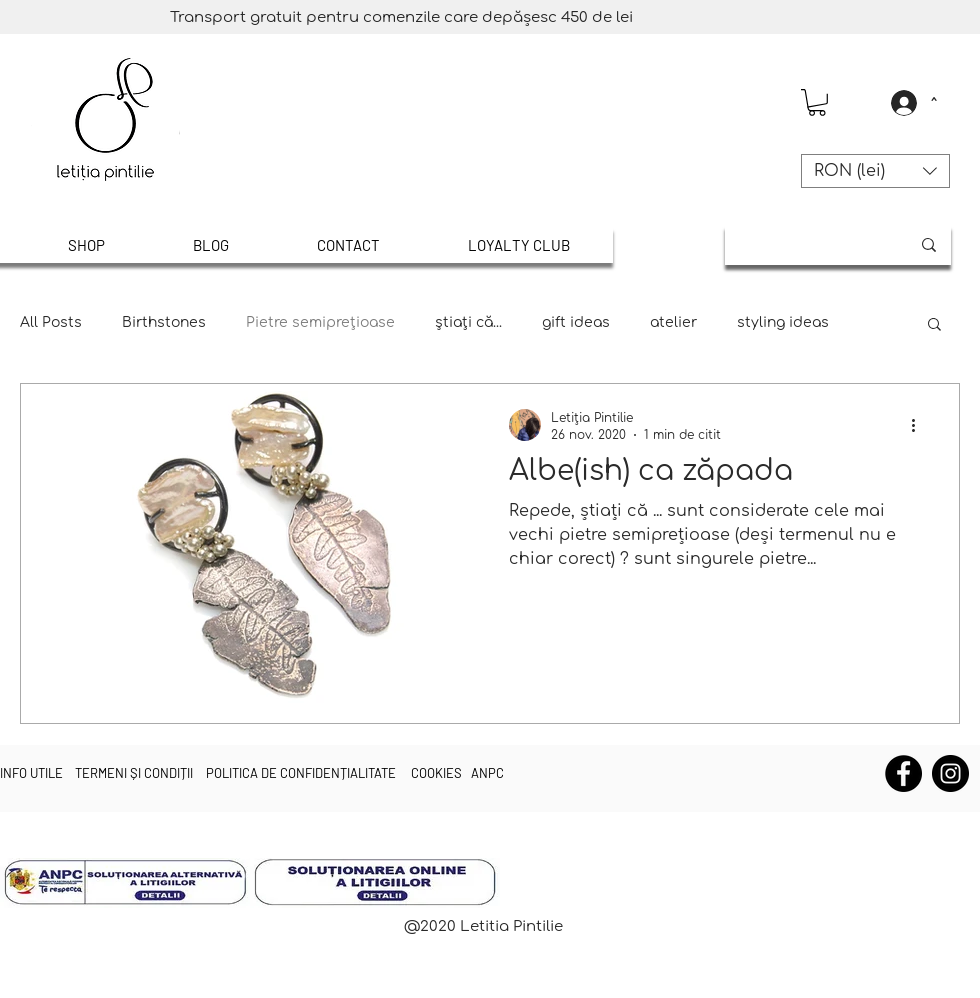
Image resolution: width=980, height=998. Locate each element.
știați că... (468, 322)
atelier (673, 322)
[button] (817, 102)
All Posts (51, 322)
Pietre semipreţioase (320, 322)
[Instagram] (950, 773)
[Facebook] (903, 773)
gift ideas (576, 322)
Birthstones (164, 322)
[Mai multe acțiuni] (920, 425)
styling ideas (783, 322)
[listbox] (875, 171)
